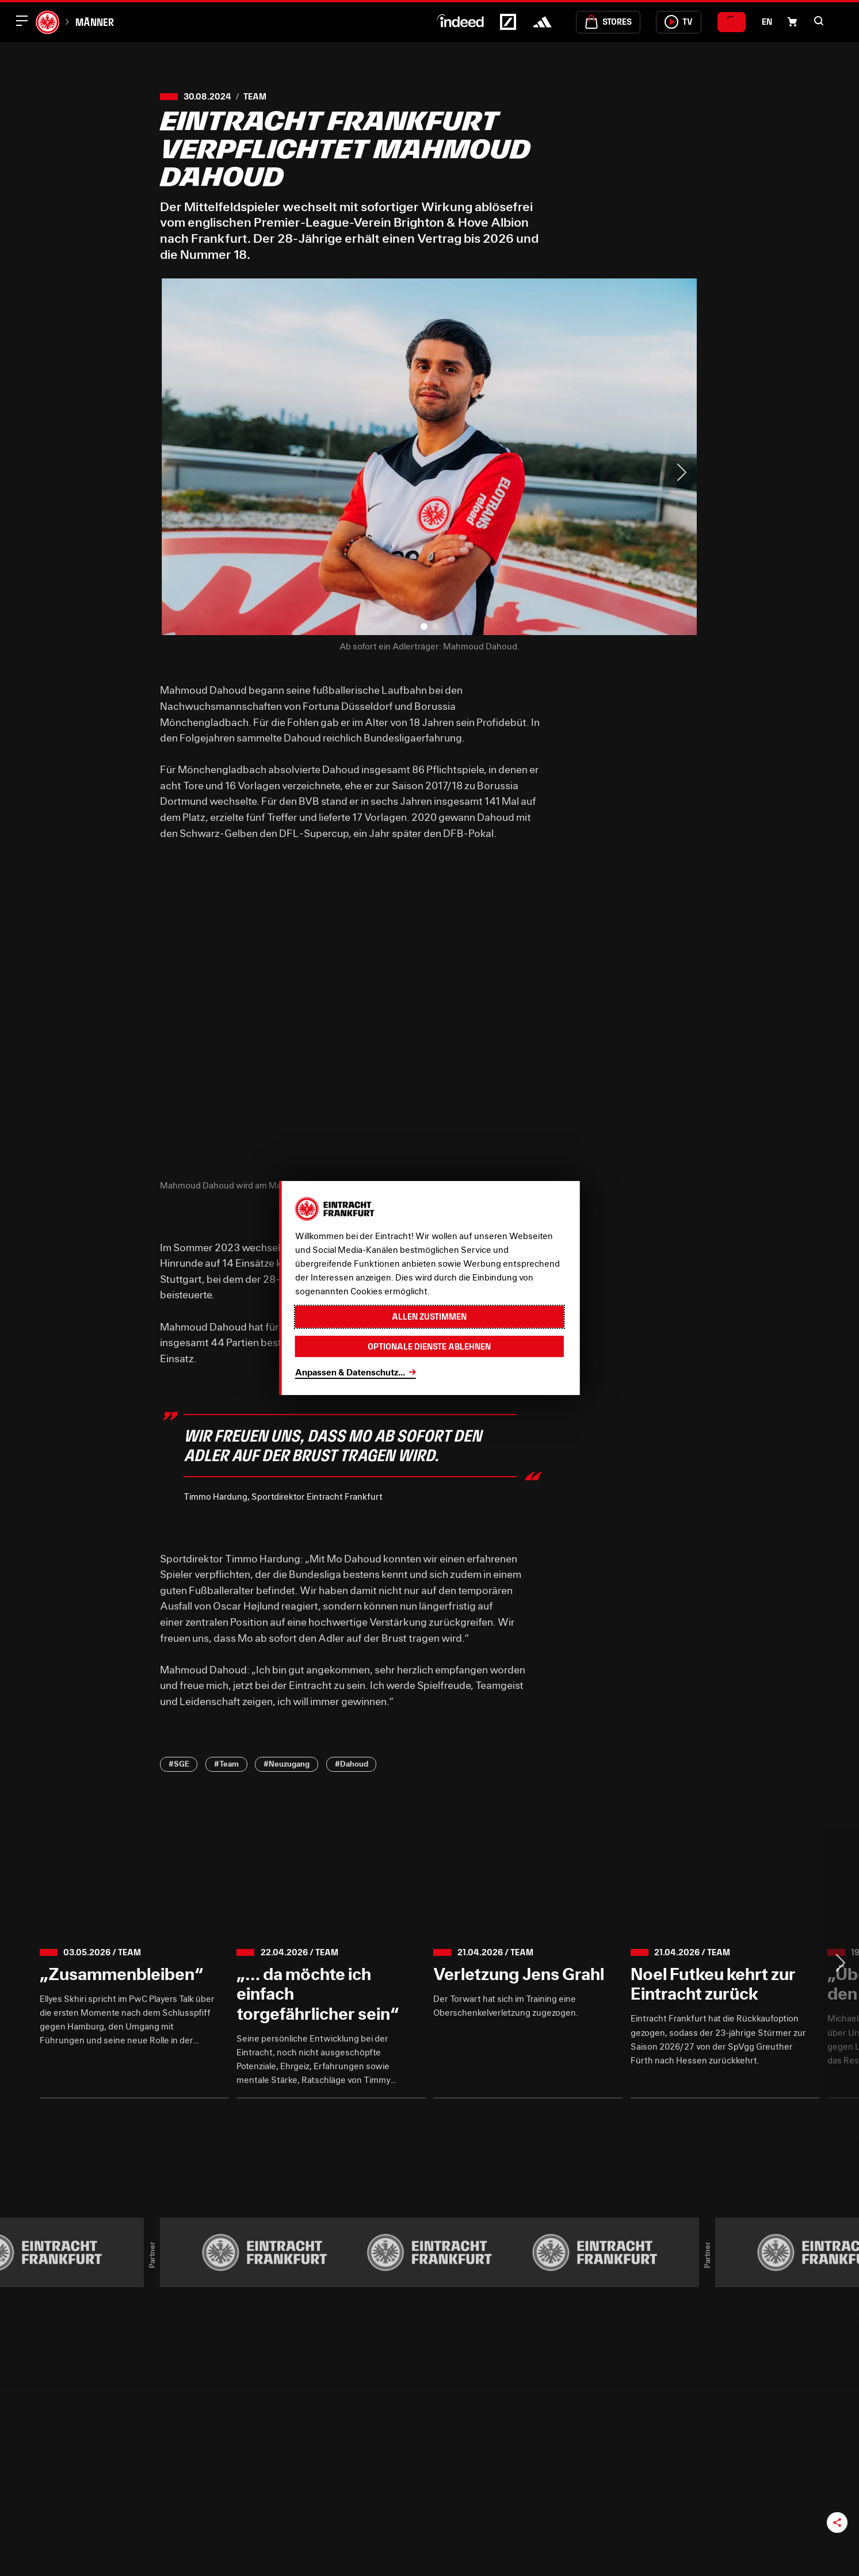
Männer (94, 22)
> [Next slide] (680, 472)
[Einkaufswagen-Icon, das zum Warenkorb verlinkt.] (792, 21)
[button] (818, 20)
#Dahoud (351, 1763)
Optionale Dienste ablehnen (429, 1346)
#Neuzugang (287, 1763)
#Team (226, 1763)
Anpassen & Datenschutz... (350, 1372)
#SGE (179, 1763)
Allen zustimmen (429, 1316)
